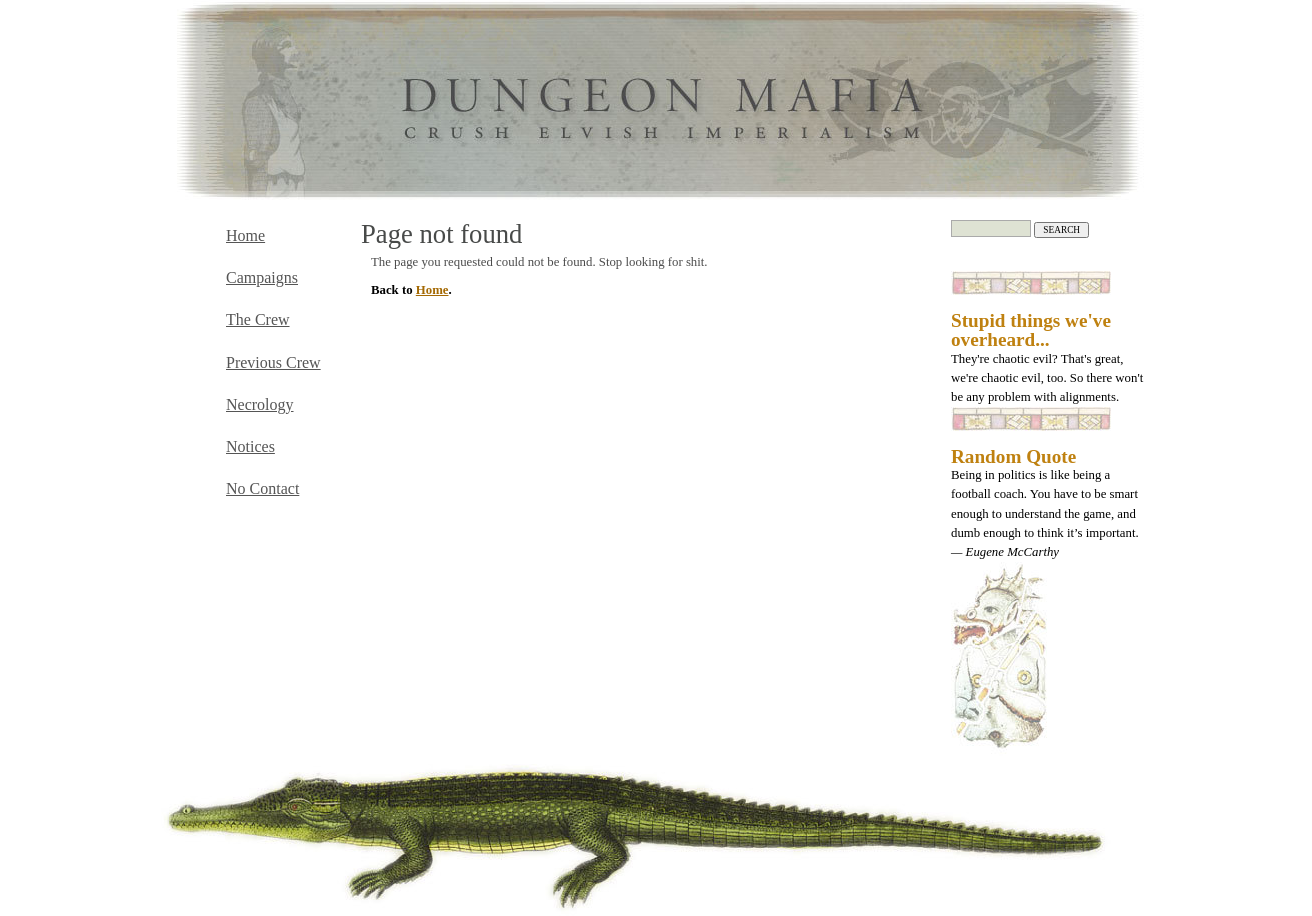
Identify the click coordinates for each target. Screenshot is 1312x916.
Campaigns (262, 277)
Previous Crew (273, 362)
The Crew (258, 319)
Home (432, 290)
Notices (250, 446)
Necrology (260, 404)
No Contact (262, 488)
